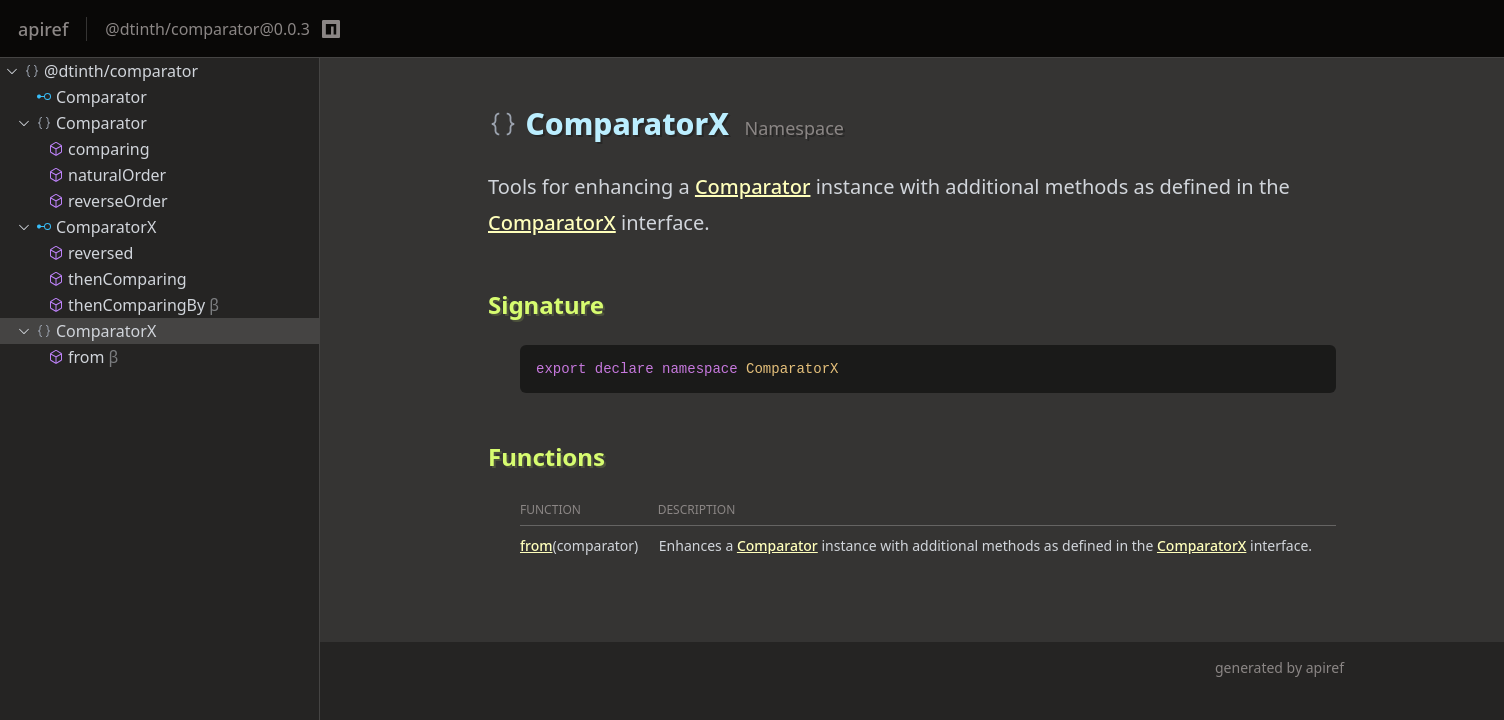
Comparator (753, 186)
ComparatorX (552, 222)
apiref (43, 29)
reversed (90, 253)
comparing (99, 149)
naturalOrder (107, 175)
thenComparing (117, 279)
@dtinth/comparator (101, 71)
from (536, 545)
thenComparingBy (133, 305)
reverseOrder (108, 201)
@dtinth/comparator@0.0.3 (207, 29)
